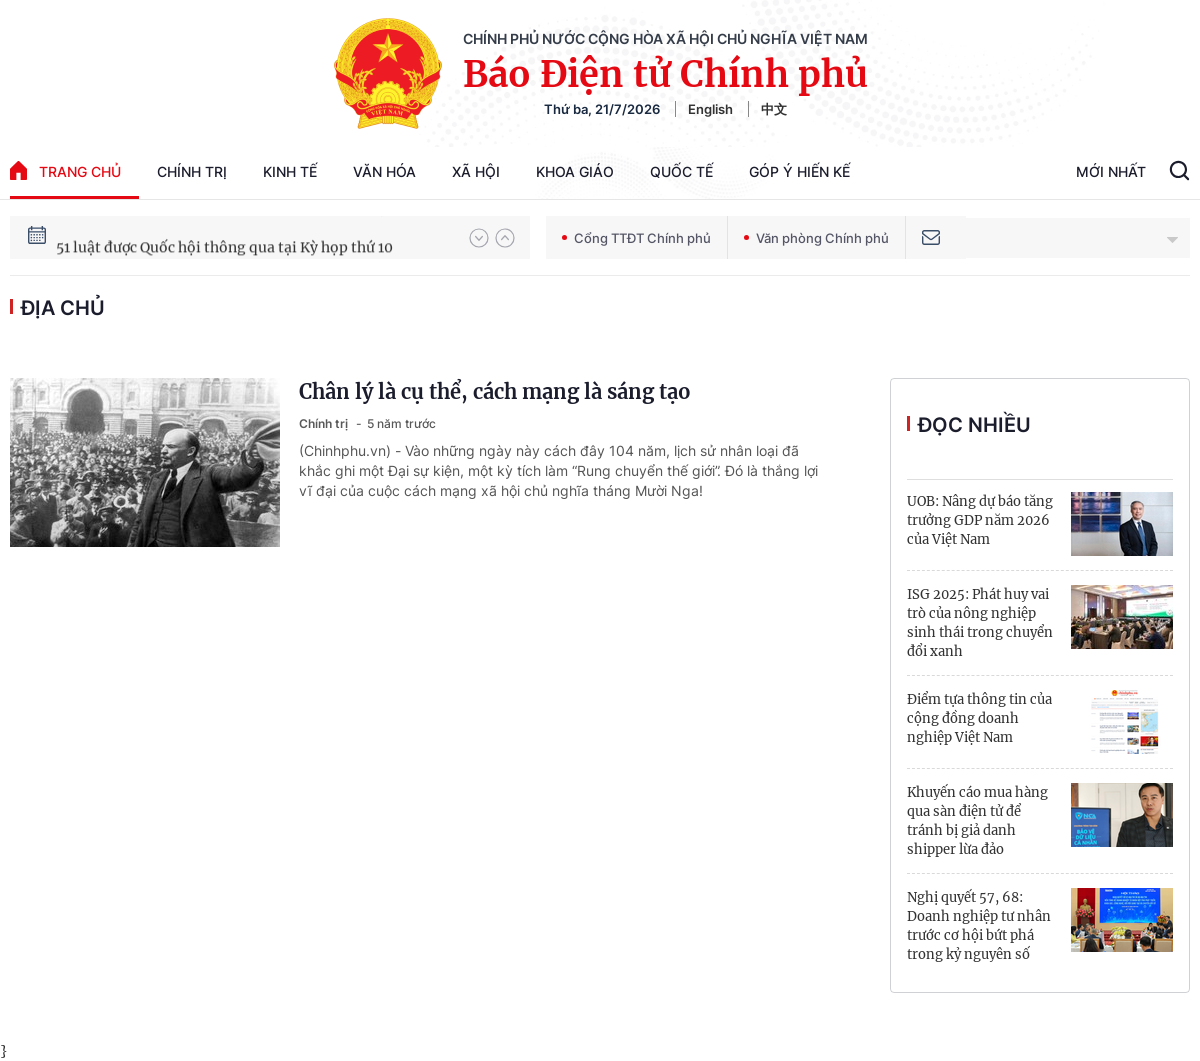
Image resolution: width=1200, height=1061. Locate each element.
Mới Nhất (1111, 171)
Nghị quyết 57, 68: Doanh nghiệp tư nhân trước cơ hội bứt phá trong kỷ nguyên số (979, 926)
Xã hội (476, 171)
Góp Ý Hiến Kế (799, 171)
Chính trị (192, 171)
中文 (774, 109)
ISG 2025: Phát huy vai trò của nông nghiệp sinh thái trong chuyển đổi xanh (980, 623)
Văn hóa (384, 171)
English (710, 109)
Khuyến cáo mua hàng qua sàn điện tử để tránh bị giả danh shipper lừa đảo (977, 821)
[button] (479, 238)
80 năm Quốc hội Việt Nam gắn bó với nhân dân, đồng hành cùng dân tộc (253, 235)
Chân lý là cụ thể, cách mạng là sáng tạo (495, 391)
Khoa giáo (575, 171)
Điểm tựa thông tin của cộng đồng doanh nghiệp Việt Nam (979, 718)
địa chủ (63, 308)
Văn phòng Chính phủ (816, 238)
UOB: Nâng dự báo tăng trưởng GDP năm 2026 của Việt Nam (980, 520)
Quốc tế (681, 171)
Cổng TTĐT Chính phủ (636, 238)
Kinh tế (290, 171)
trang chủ (65, 170)
